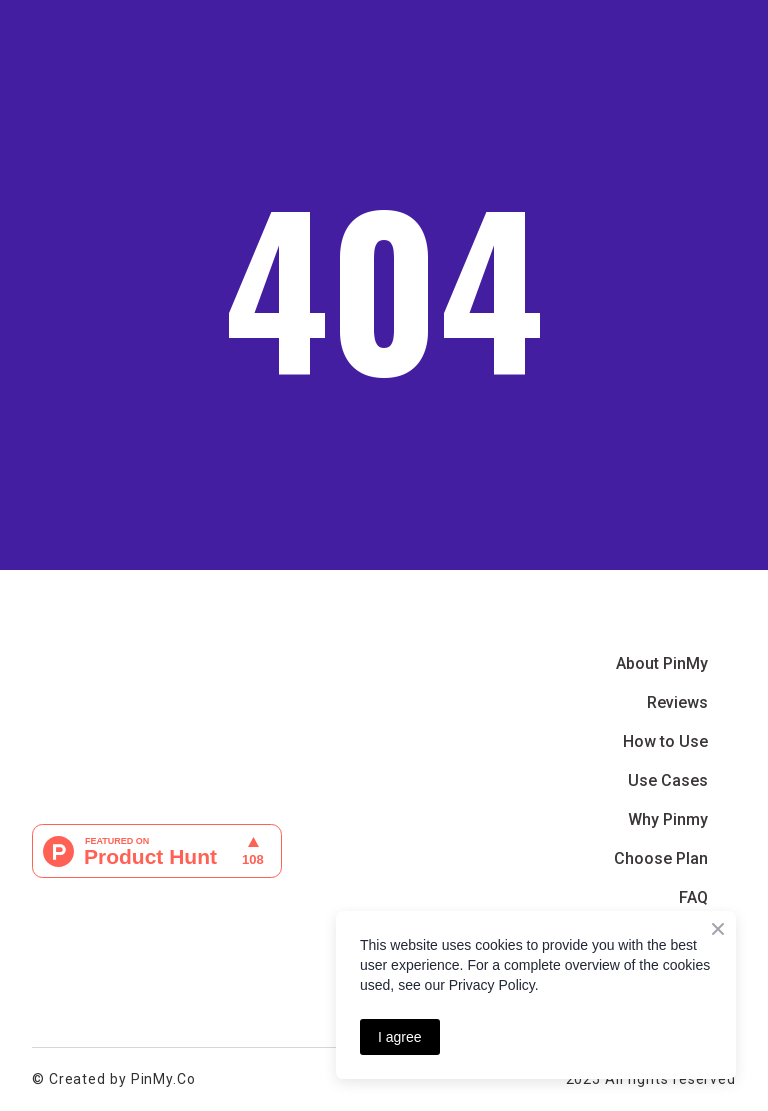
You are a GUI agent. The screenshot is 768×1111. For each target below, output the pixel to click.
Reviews (677, 702)
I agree (400, 1037)
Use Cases (668, 780)
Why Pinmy (668, 819)
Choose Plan (661, 858)
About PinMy (662, 663)
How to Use (665, 741)
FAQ (693, 897)
